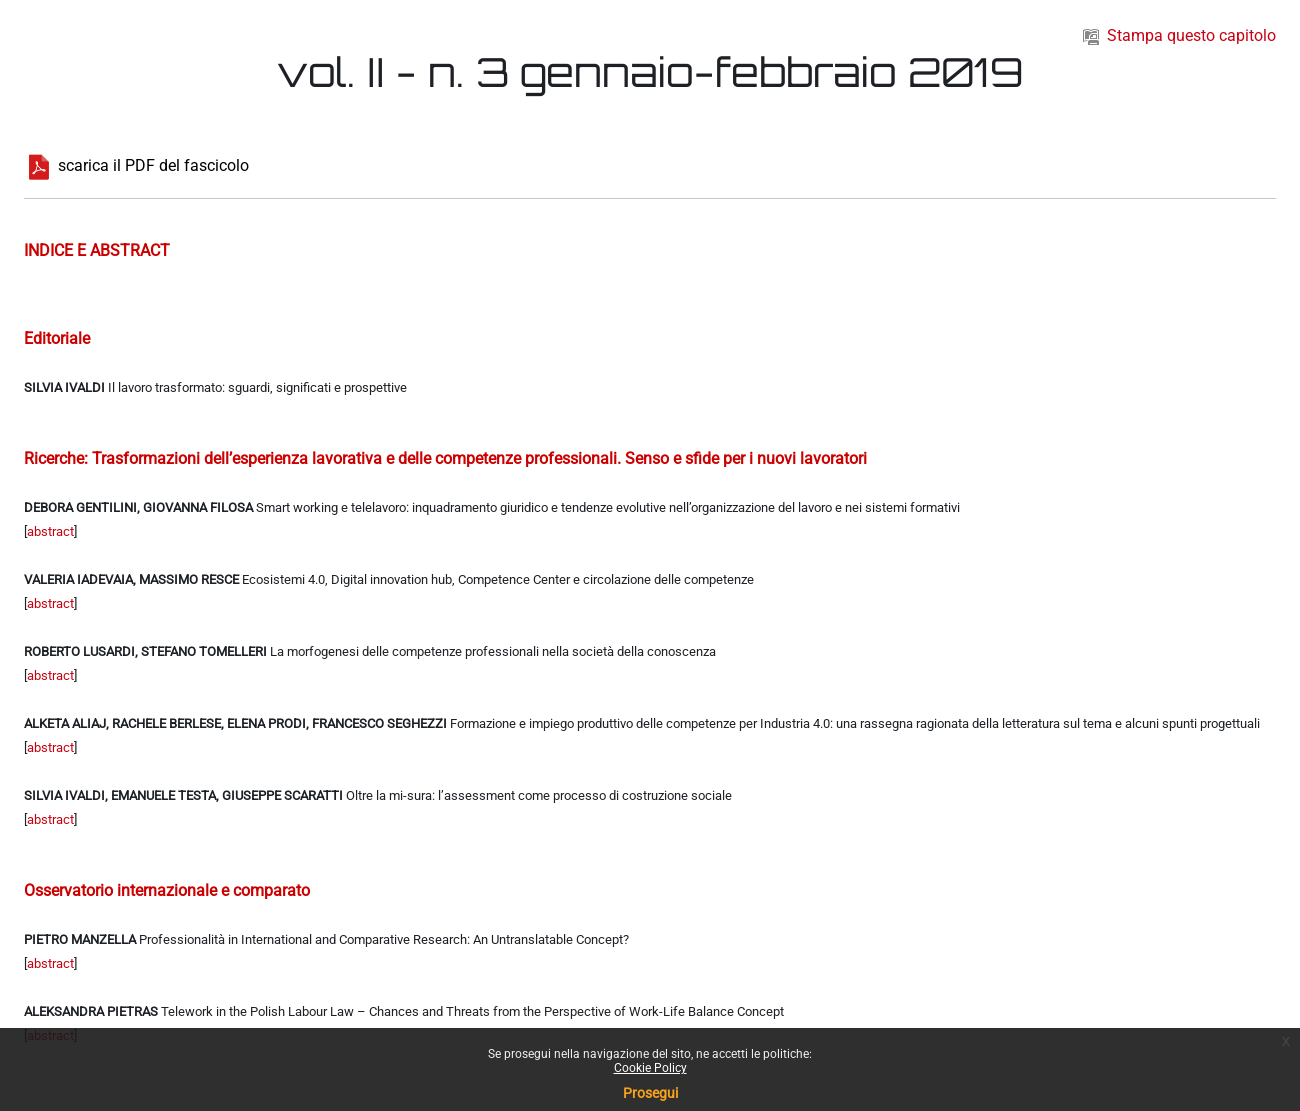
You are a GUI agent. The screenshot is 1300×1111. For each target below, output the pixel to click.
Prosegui (650, 1093)
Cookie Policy (650, 1068)
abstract (50, 531)
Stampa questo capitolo (1179, 35)
